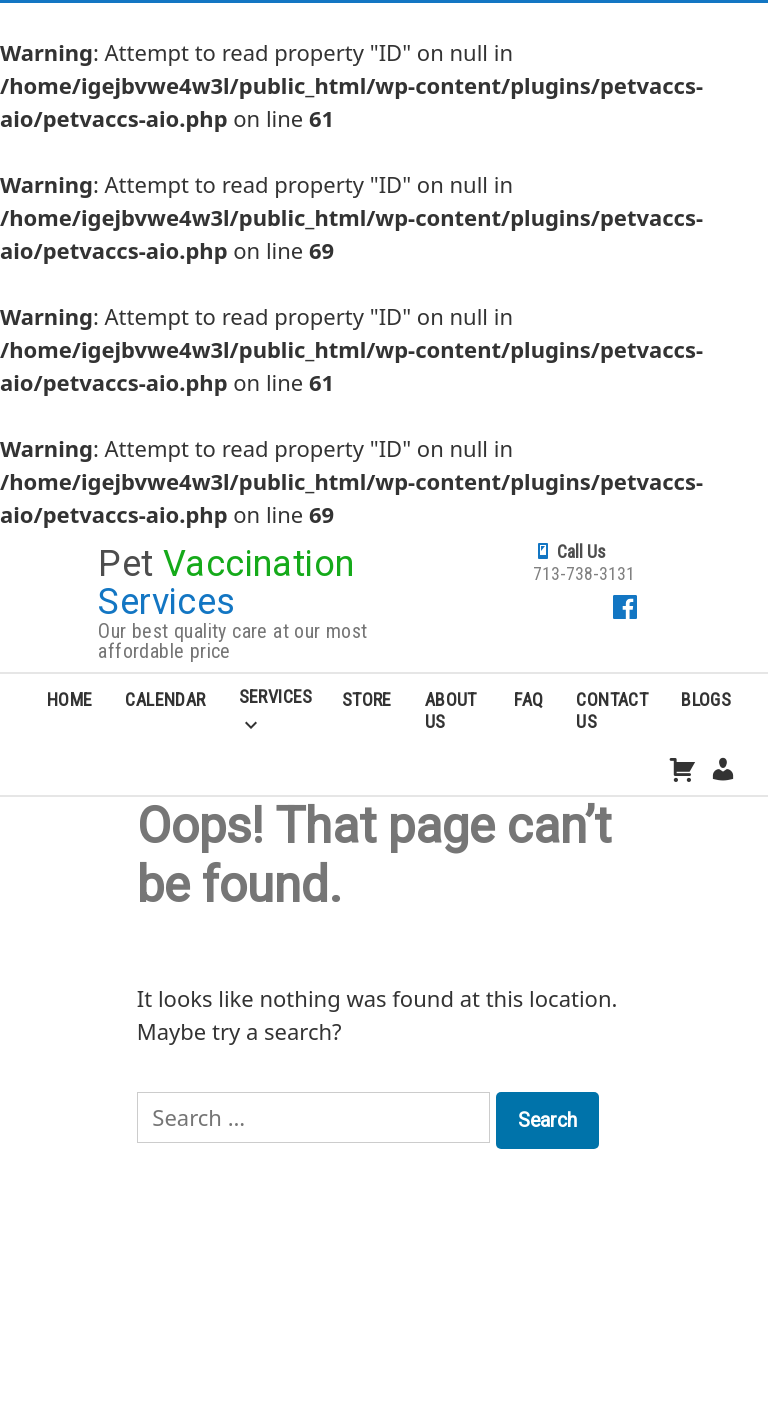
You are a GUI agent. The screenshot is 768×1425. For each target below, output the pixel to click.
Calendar (165, 699)
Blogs (706, 699)
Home (70, 699)
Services (276, 696)
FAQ (528, 699)
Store (367, 699)
